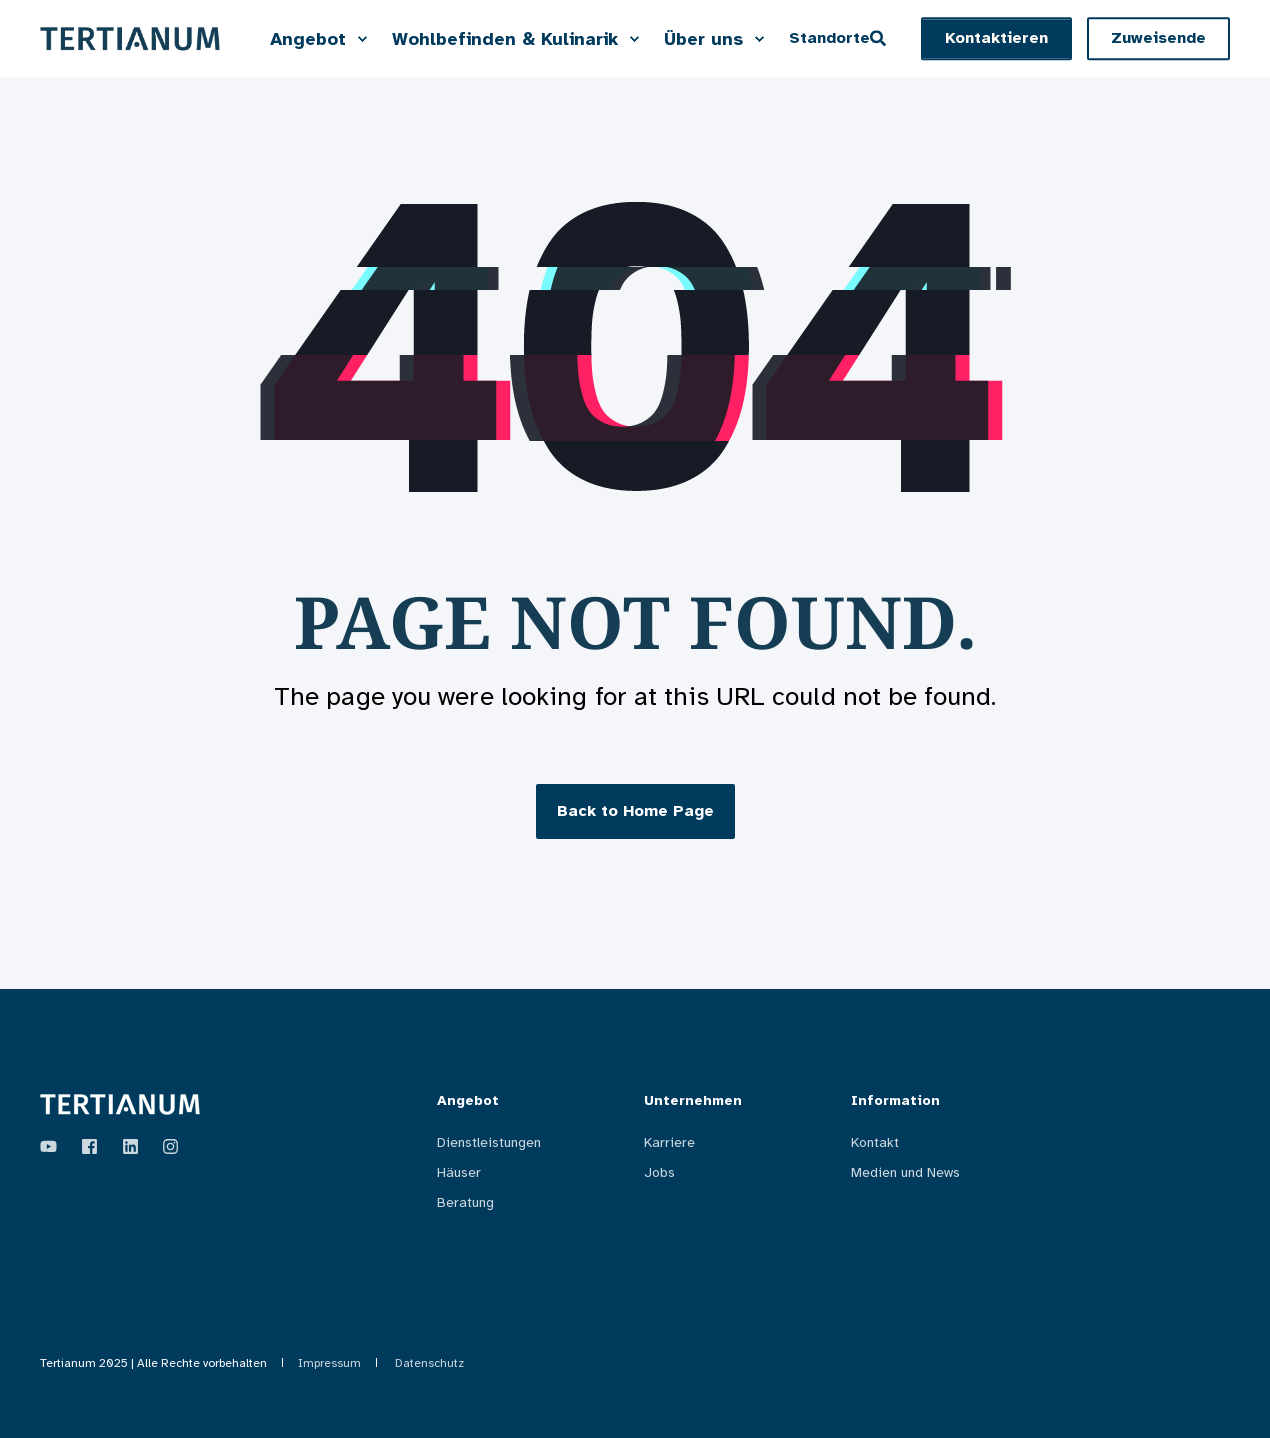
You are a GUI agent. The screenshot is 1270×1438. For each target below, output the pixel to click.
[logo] (120, 1104)
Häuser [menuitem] (459, 1172)
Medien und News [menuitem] (905, 1172)
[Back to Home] (130, 38)
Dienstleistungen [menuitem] (489, 1142)
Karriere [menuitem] (669, 1142)
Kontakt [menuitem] (875, 1142)
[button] (996, 39)
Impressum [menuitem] (329, 1363)
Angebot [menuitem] (468, 1101)
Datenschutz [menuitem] (429, 1363)
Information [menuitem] (895, 1101)
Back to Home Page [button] (635, 811)
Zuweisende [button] (1158, 38)
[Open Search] (880, 37)
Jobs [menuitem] (659, 1172)
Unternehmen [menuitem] (693, 1101)
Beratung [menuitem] (465, 1202)
